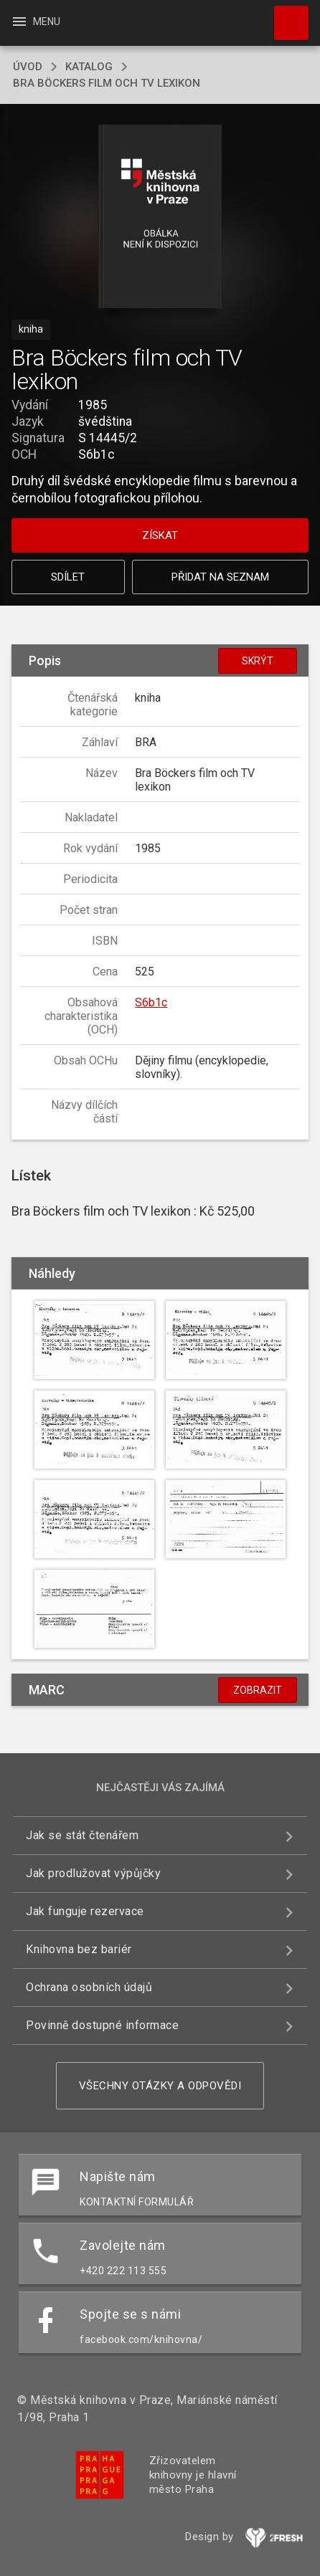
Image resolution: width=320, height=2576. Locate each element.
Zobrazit (257, 1690)
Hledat (284, 15)
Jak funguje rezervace (85, 1911)
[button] (160, 217)
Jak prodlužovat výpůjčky (93, 1873)
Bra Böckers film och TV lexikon (106, 83)
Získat (160, 535)
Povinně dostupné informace (102, 2025)
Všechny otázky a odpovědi (160, 2085)
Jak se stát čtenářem (82, 1835)
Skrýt (257, 661)
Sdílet (68, 577)
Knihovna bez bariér (79, 1949)
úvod (27, 66)
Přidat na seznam (220, 577)
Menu (35, 21)
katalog (89, 66)
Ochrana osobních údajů (89, 1987)
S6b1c (151, 1002)
